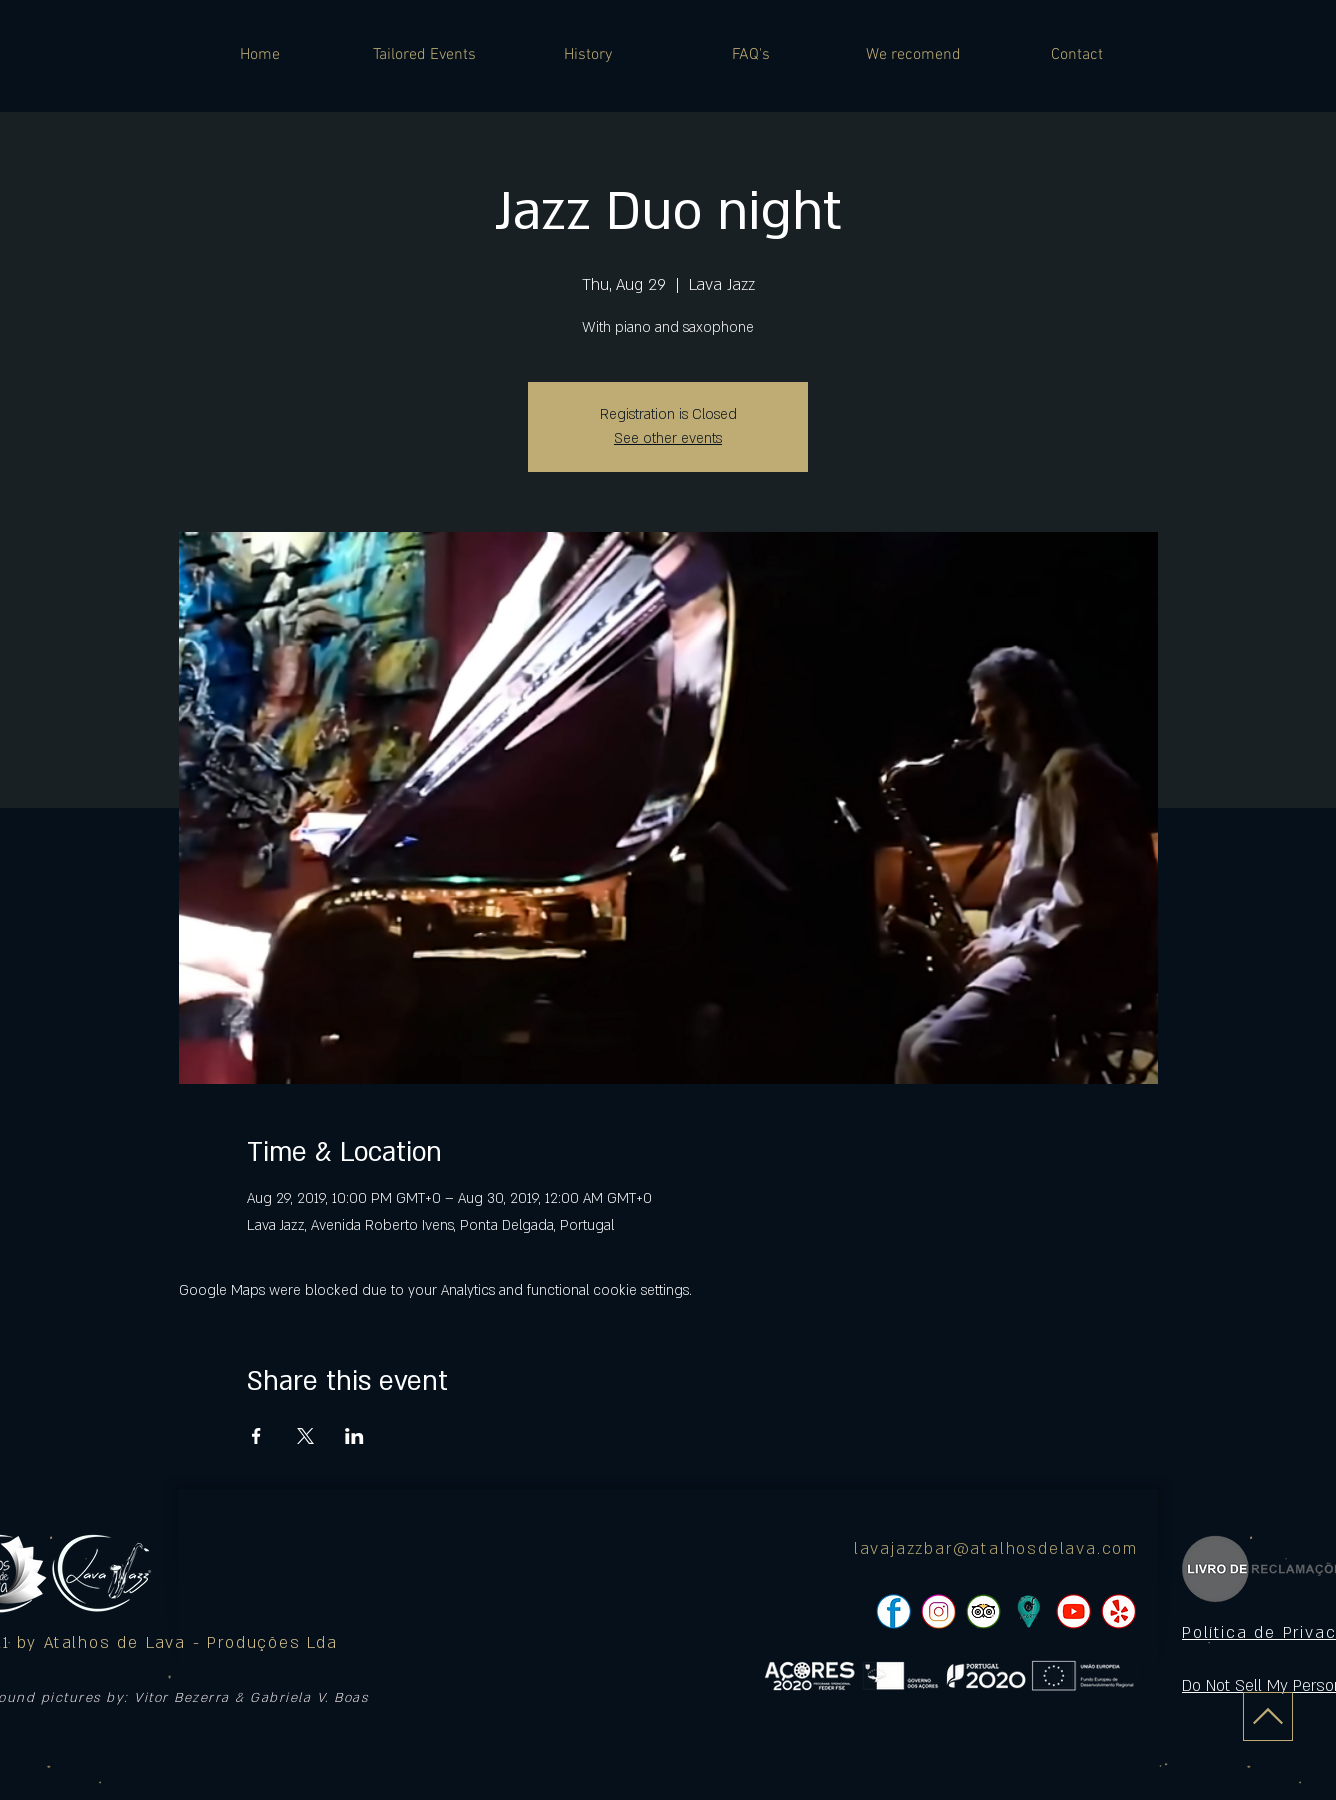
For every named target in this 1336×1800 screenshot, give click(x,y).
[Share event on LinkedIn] (354, 1436)
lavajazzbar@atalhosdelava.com (996, 1549)
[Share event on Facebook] (256, 1436)
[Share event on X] (305, 1436)
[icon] (1028, 1611)
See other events (668, 438)
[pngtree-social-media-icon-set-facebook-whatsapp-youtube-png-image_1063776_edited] (893, 1611)
